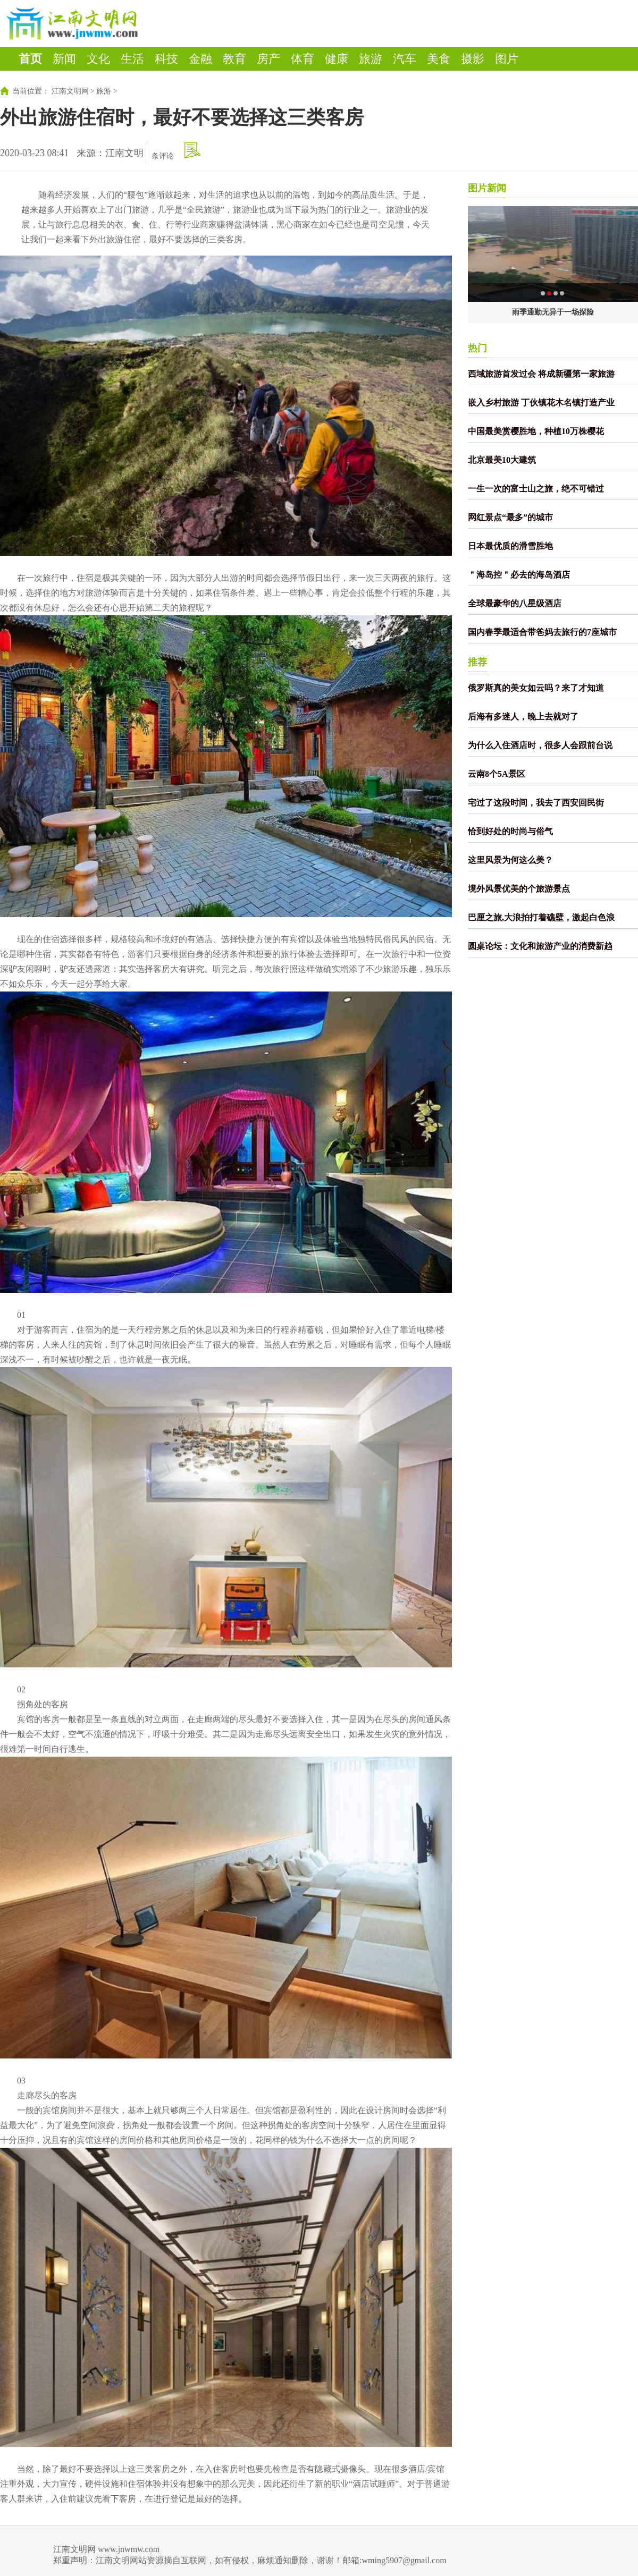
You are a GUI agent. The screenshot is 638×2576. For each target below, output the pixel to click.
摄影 (472, 58)
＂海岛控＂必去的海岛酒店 (519, 574)
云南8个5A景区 (496, 773)
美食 (438, 58)
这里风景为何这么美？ (510, 860)
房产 (268, 58)
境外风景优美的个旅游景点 (519, 888)
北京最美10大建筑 (502, 459)
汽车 (404, 58)
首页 (30, 58)
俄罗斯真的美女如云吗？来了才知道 (536, 687)
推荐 (477, 662)
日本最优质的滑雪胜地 (510, 545)
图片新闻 (487, 188)
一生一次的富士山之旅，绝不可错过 (536, 488)
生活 (132, 58)
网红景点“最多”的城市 (510, 517)
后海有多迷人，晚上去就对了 (523, 716)
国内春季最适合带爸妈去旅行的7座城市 (542, 632)
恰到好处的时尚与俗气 (510, 831)
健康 (336, 58)
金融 (200, 58)
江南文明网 (70, 91)
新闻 (64, 58)
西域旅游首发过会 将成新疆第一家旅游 (541, 373)
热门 (477, 348)
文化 (98, 58)
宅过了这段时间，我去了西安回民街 (536, 802)
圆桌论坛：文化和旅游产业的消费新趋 (540, 946)
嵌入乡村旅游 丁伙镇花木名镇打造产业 (541, 402)
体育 (302, 58)
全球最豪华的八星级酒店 (514, 603)
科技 (166, 58)
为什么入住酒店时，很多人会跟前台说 (540, 745)
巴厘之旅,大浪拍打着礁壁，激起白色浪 (541, 917)
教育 (234, 58)
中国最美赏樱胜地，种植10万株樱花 (536, 431)
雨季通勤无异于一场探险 (553, 312)
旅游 (370, 58)
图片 (506, 58)
